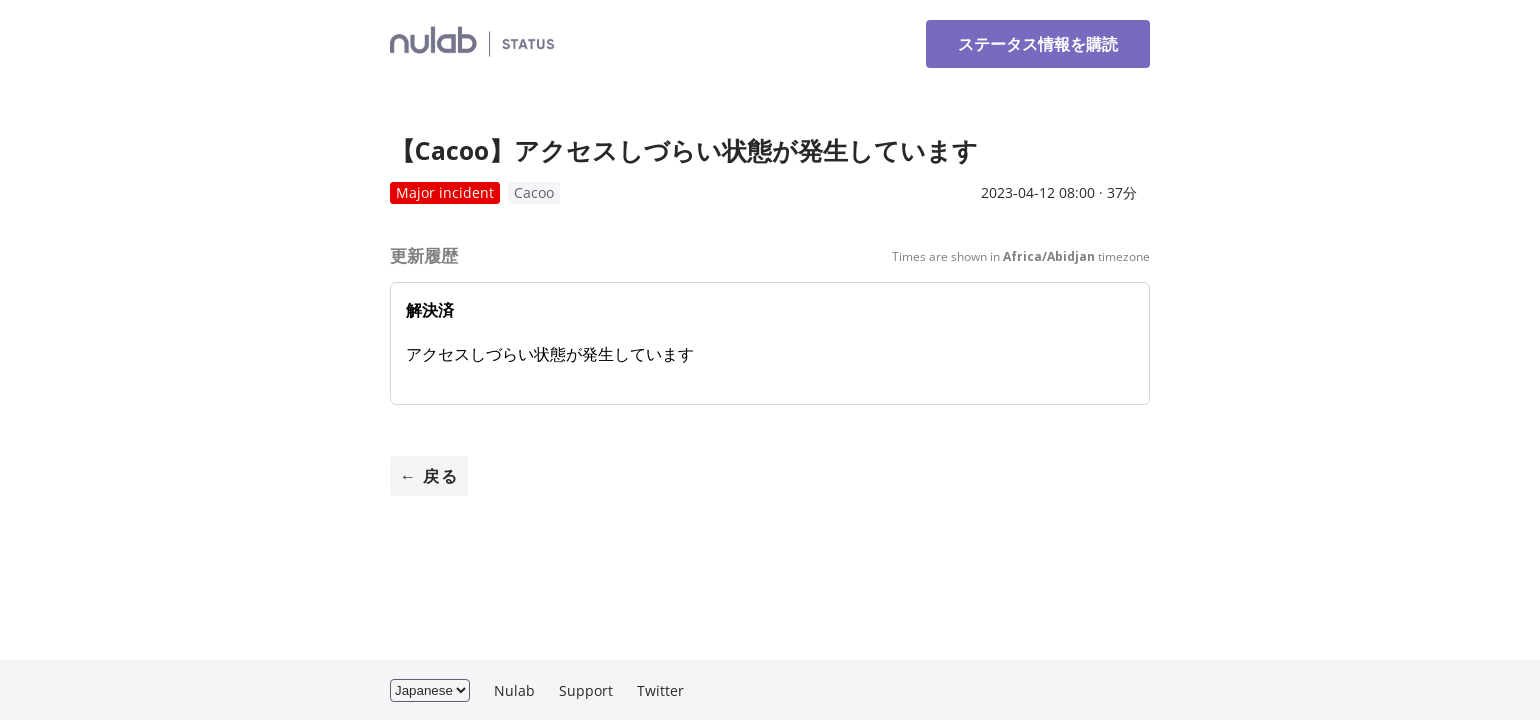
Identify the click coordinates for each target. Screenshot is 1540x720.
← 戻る (429, 476)
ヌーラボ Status (551, 44)
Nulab (514, 690)
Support (586, 690)
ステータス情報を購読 (1038, 44)
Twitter (660, 690)
